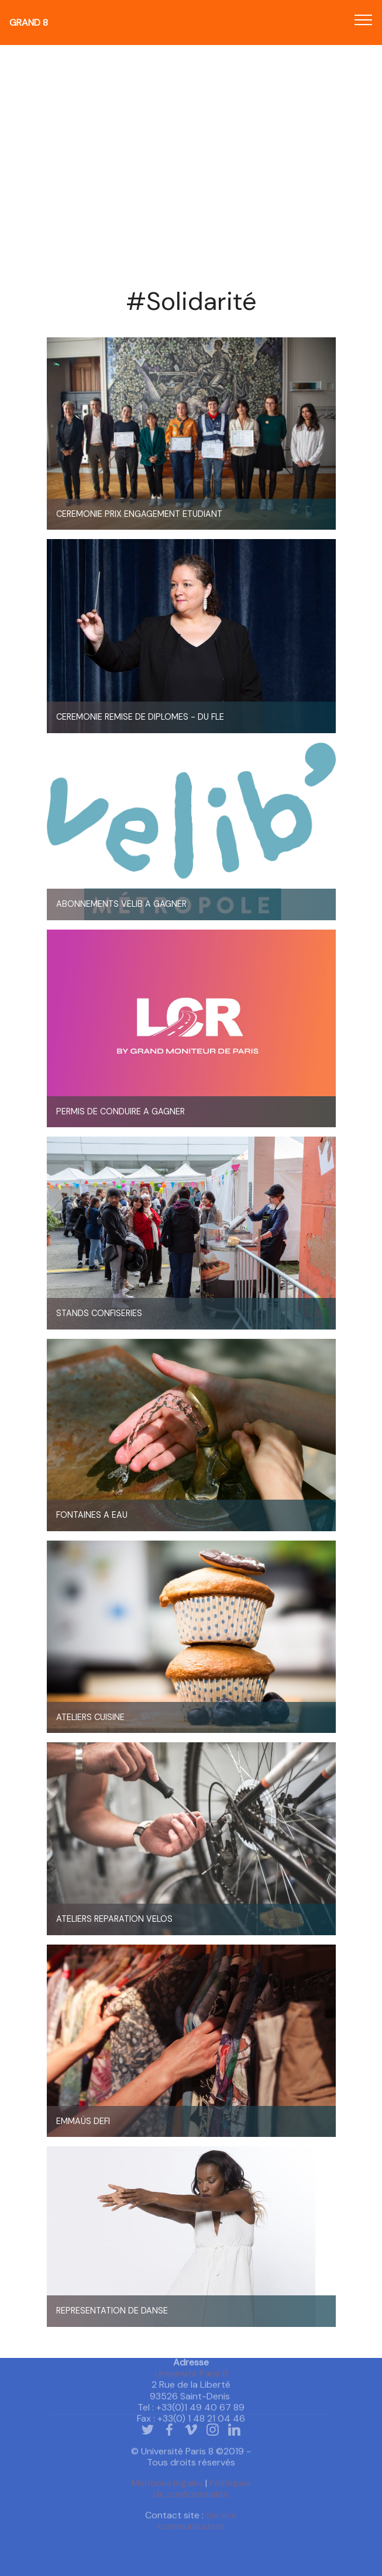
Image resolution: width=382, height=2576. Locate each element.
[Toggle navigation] (364, 19)
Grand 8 (28, 22)
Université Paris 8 (191, 2400)
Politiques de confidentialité (202, 2497)
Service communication (197, 2529)
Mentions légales (167, 2492)
